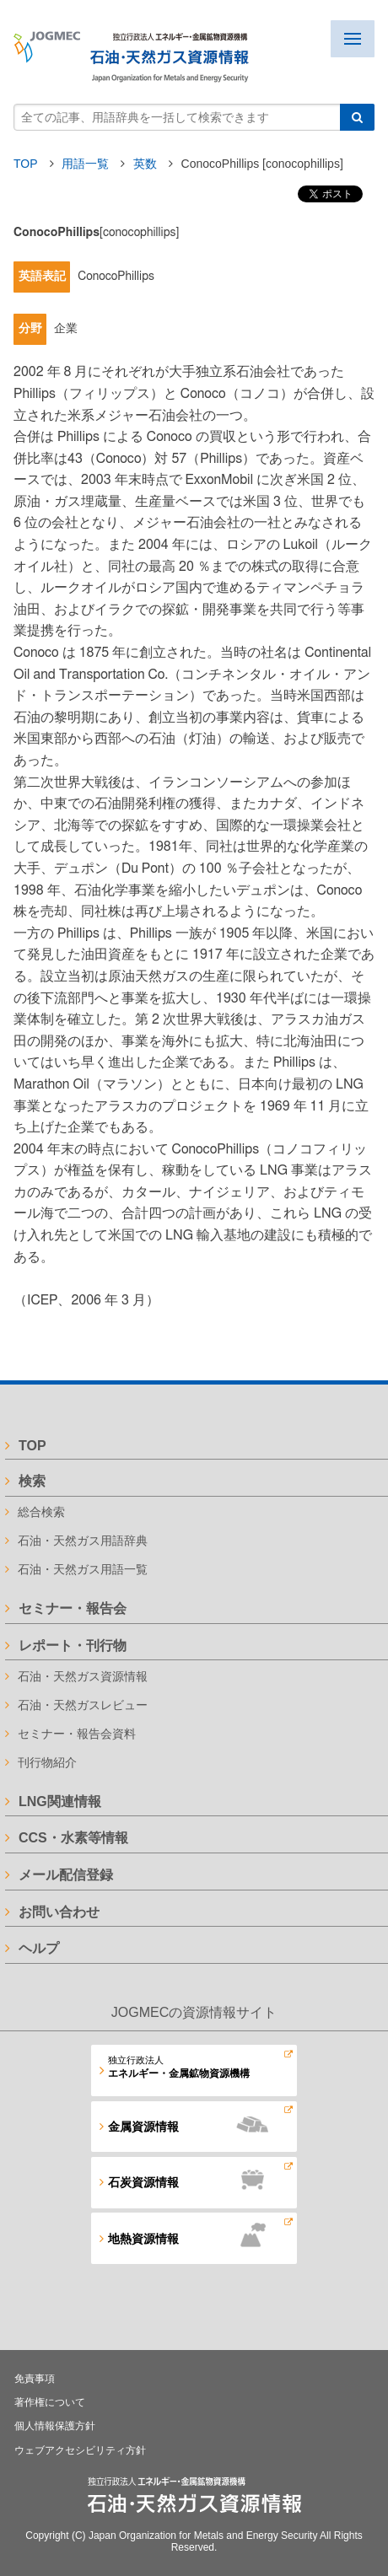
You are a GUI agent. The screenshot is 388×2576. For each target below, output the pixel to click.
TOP (25, 163)
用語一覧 (87, 163)
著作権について (49, 2402)
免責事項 (34, 2379)
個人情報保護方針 (54, 2426)
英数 (146, 163)
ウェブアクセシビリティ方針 (80, 2450)
